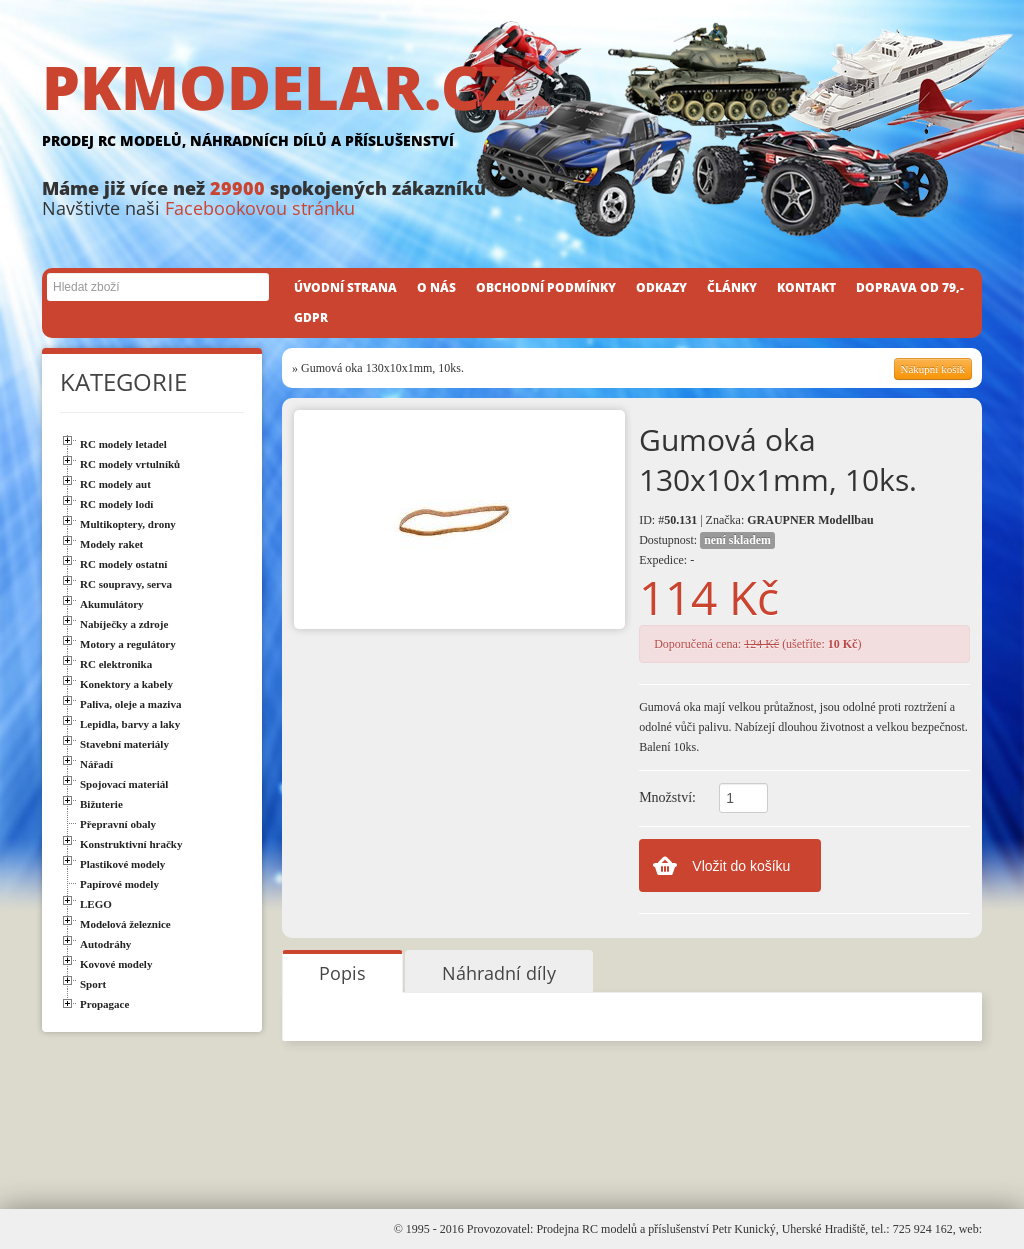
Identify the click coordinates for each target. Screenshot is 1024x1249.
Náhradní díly (499, 973)
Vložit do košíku (741, 866)
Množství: (667, 797)
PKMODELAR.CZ (512, 107)
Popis (342, 973)
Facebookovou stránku (260, 208)
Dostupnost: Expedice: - (707, 549)
